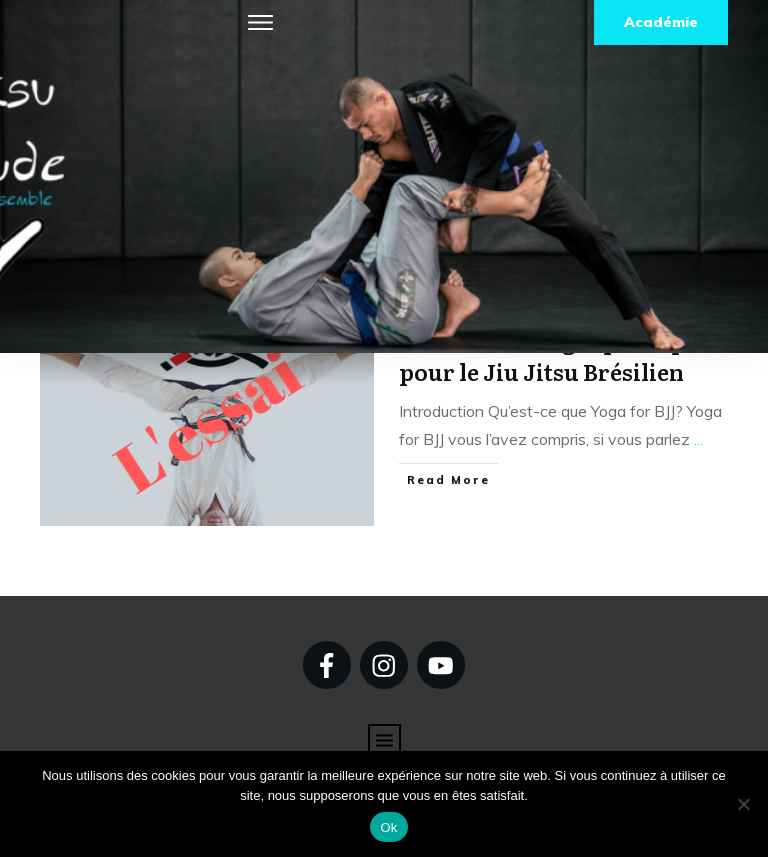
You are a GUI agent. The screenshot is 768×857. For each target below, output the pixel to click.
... (698, 439)
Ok (388, 827)
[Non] (743, 804)
